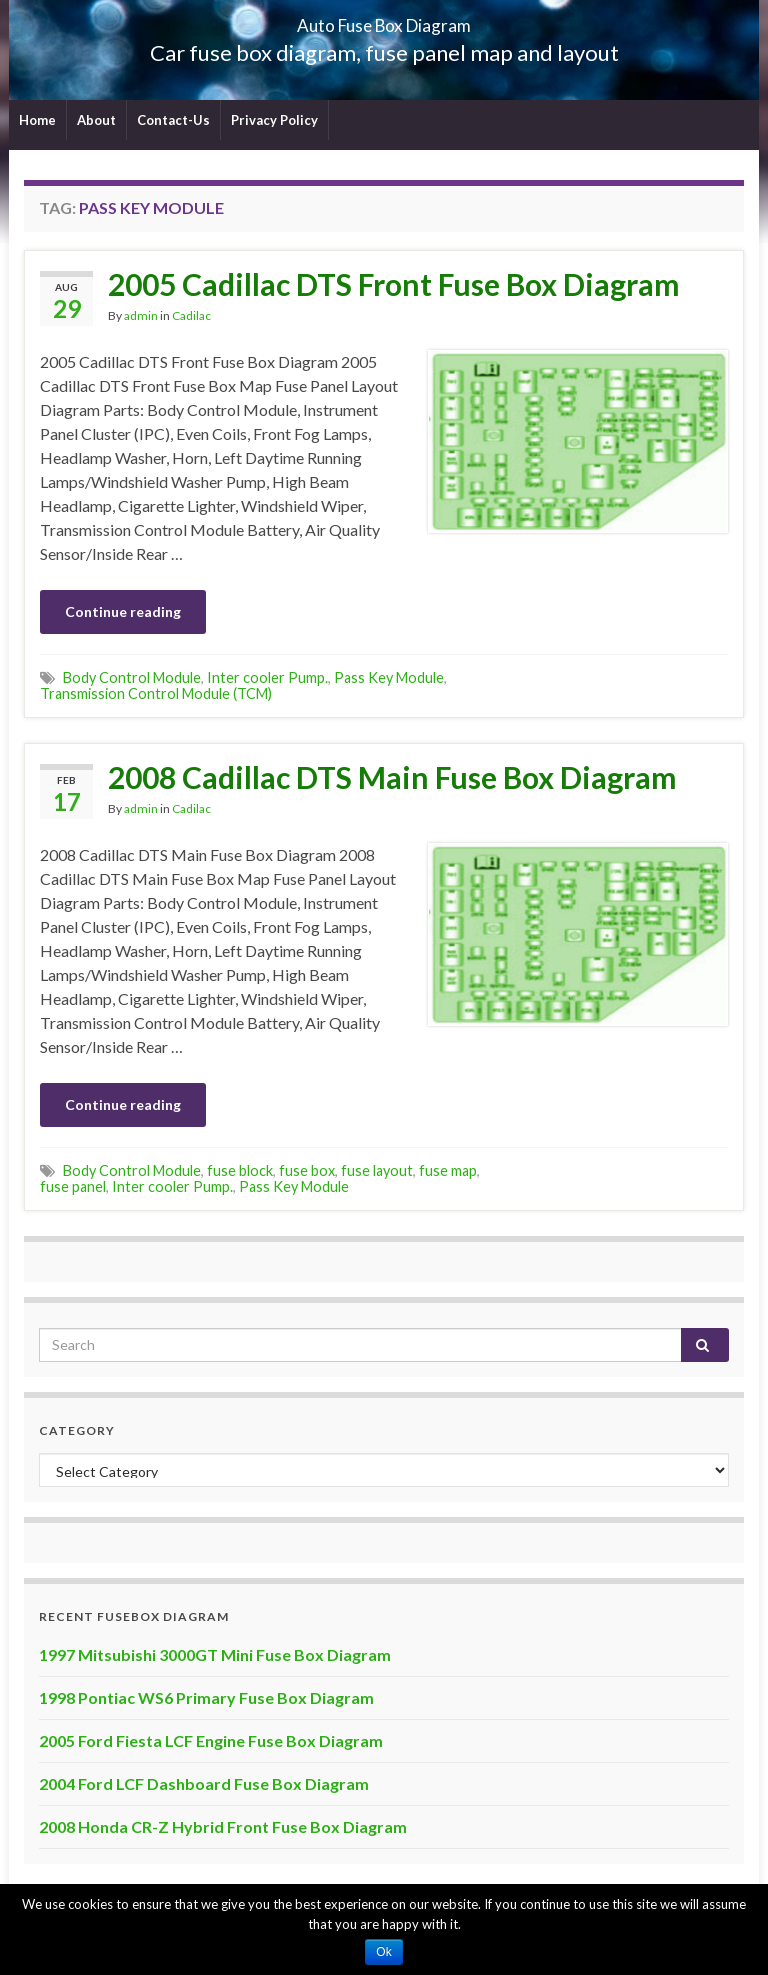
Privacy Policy (274, 120)
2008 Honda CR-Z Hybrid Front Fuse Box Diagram (223, 1826)
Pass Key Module (389, 677)
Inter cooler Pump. (267, 677)
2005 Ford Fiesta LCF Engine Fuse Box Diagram (211, 1740)
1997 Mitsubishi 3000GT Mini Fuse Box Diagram (215, 1654)
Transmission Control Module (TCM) (156, 693)
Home (37, 120)
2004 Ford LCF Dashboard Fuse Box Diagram (204, 1783)
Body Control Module (132, 677)
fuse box (307, 1170)
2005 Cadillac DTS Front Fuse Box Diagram (394, 284)
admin (141, 315)
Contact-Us (173, 120)
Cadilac (191, 315)
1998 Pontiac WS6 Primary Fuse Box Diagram (206, 1697)
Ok (383, 1952)
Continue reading (123, 611)
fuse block (240, 1170)
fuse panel (73, 1186)
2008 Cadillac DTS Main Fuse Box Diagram (392, 777)
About (96, 120)
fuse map (448, 1170)
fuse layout (377, 1170)
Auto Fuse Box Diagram (384, 19)
